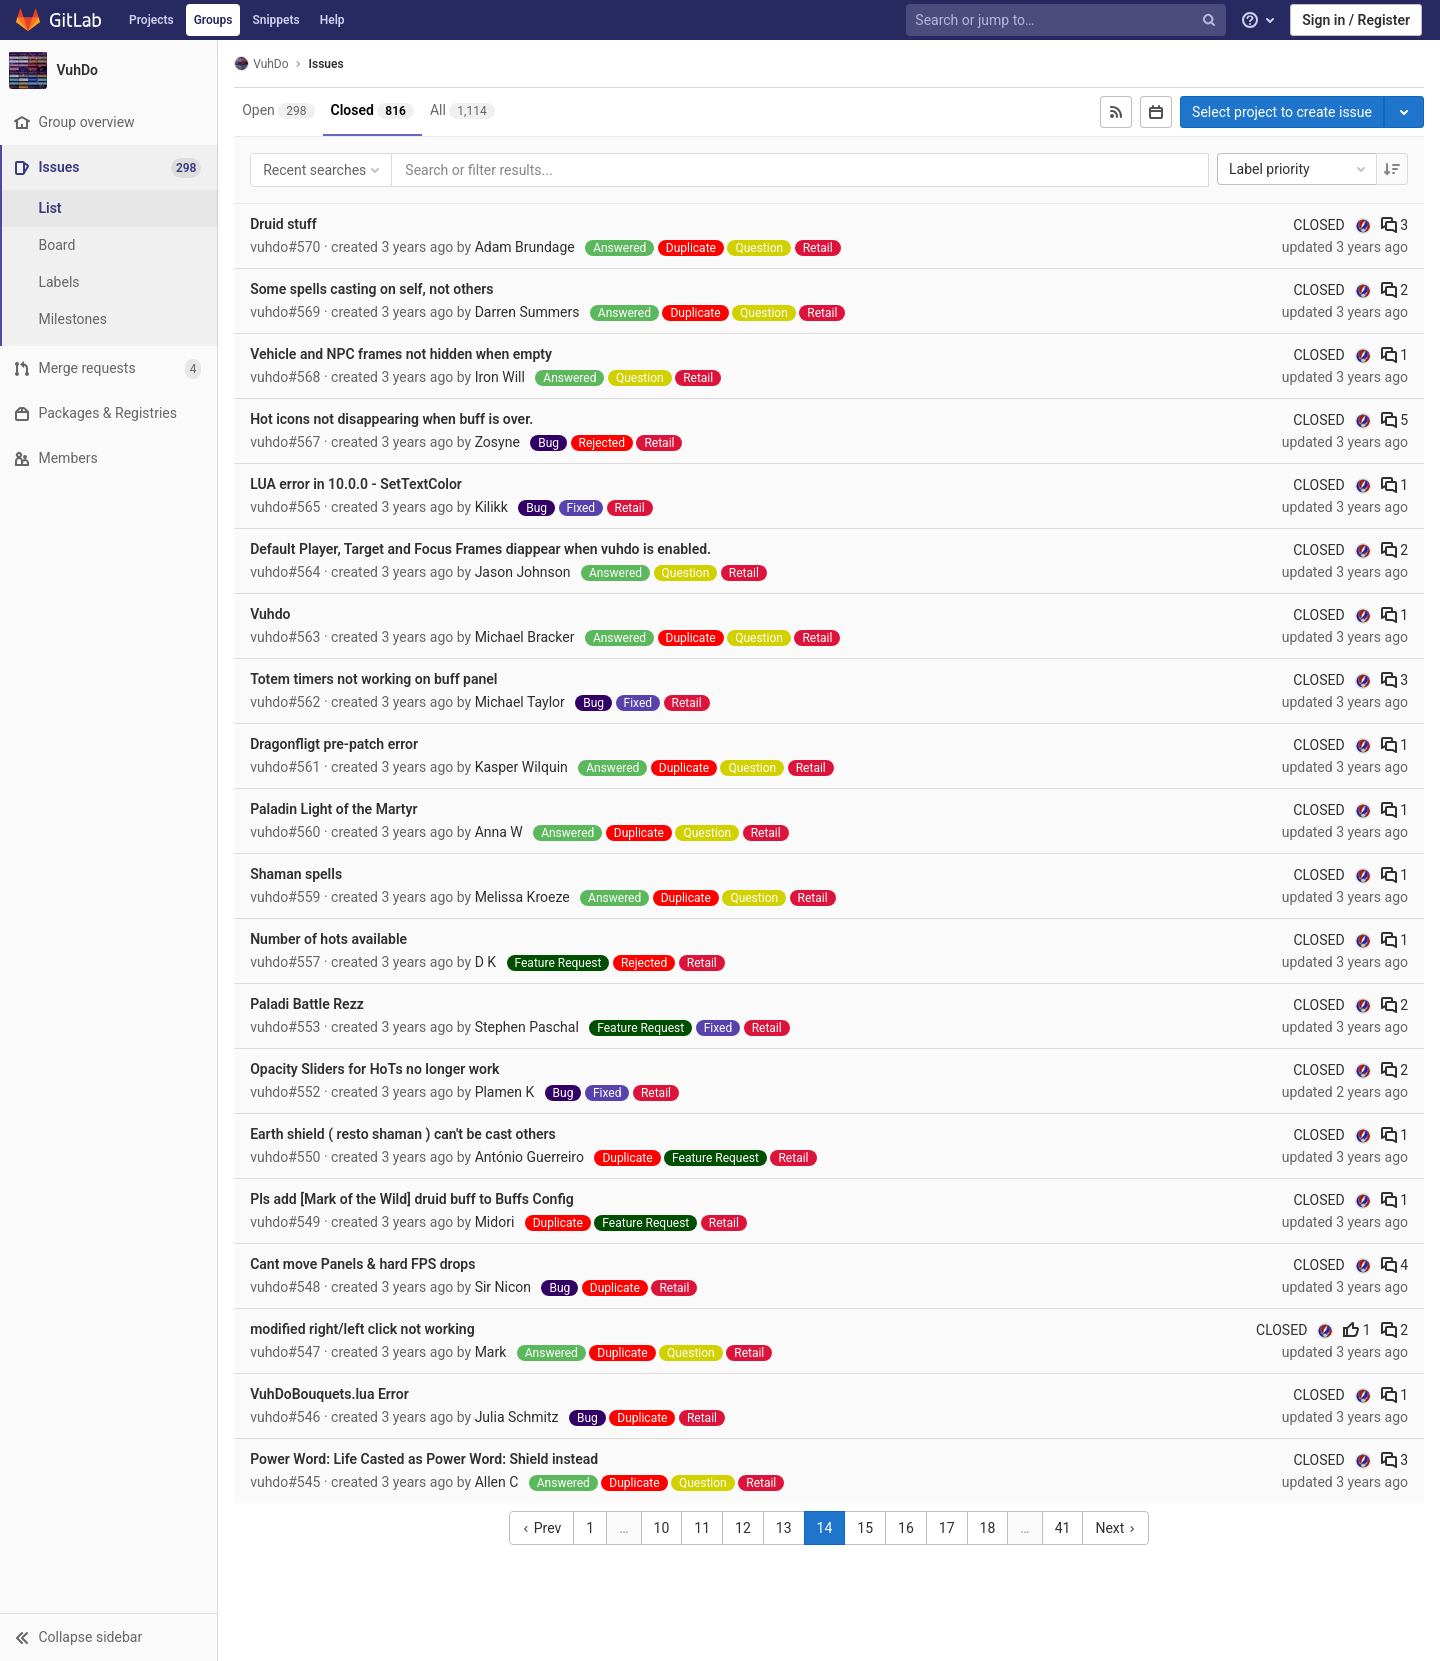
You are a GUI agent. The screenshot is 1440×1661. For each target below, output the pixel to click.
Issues (327, 64)
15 (866, 1528)
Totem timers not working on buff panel (375, 679)
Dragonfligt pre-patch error (336, 744)
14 (826, 1528)
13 (785, 1528)
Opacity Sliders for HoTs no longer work (376, 1069)
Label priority (1299, 169)
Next (1116, 1528)
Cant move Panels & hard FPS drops (364, 1264)
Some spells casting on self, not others (373, 289)
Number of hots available (330, 939)
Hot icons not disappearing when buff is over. (393, 419)
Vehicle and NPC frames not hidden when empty (403, 354)
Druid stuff (285, 224)
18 (989, 1528)
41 (1064, 1528)
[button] (109, 1637)
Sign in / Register (1356, 20)
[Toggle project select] (1404, 112)
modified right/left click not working (364, 1329)
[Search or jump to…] (1068, 20)
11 (703, 1528)
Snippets (275, 20)
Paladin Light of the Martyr (335, 809)
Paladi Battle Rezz (309, 1004)
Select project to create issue (1282, 112)
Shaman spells (298, 874)
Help (332, 20)
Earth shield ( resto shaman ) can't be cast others (405, 1134)
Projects (151, 20)
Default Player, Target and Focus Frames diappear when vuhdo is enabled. (482, 549)
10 (663, 1528)
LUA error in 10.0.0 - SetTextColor (358, 484)
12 (744, 1528)
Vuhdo (272, 614)
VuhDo (263, 63)
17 (948, 1528)
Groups (213, 20)
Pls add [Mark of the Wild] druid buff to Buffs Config (414, 1199)
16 (907, 1528)
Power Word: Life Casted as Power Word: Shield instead (426, 1459)
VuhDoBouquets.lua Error (331, 1394)
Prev (542, 1528)
